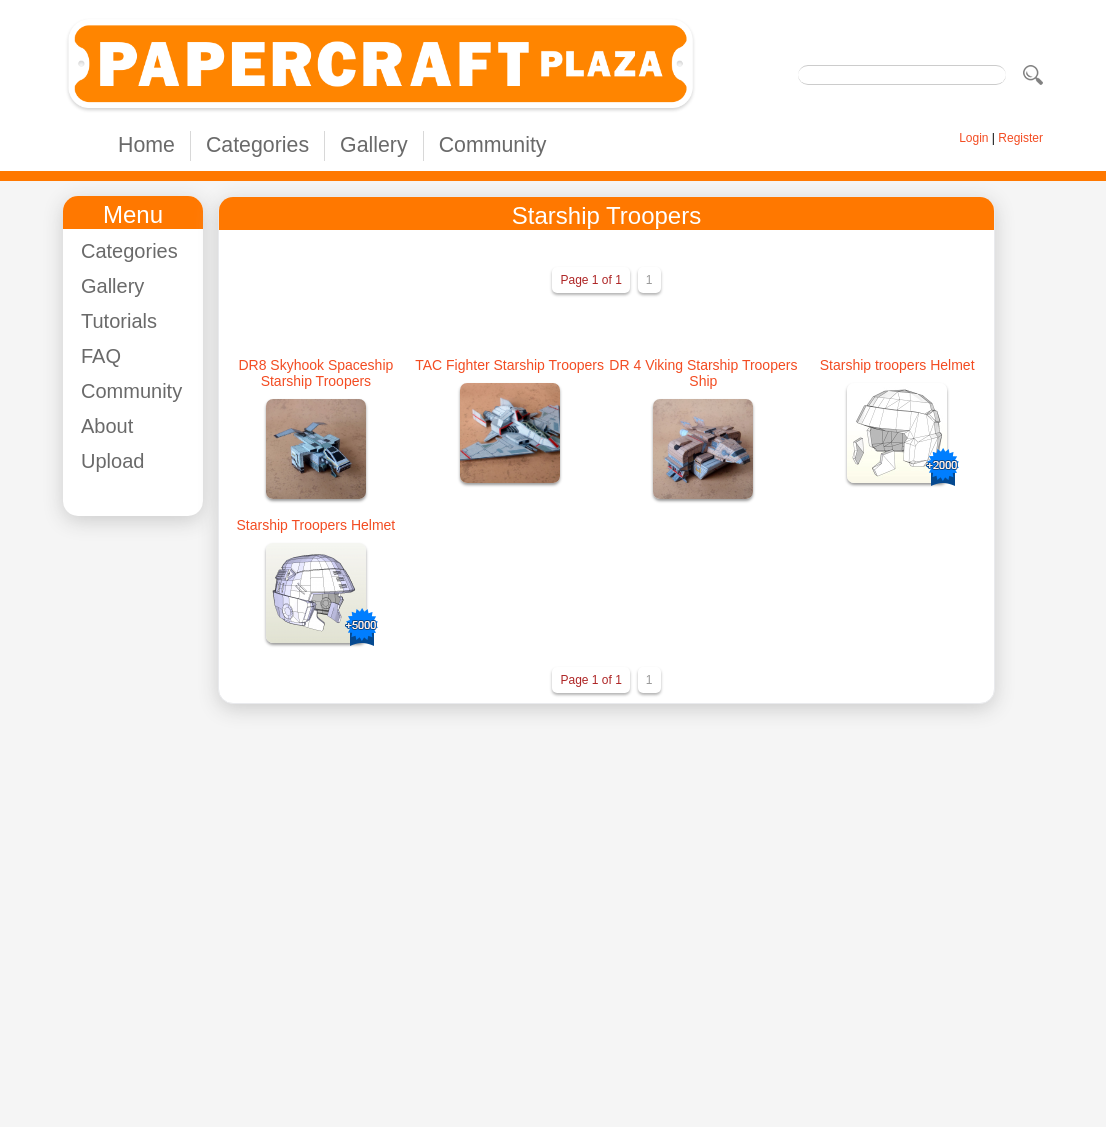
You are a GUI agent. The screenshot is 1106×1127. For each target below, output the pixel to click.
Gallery (374, 145)
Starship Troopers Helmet (316, 525)
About (107, 426)
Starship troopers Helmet (897, 365)
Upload (112, 461)
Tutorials (119, 321)
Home (146, 145)
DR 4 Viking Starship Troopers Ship (703, 373)
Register (1020, 138)
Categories (257, 145)
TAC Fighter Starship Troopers (509, 365)
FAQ (101, 356)
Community (493, 145)
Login (973, 138)
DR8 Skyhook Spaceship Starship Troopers (315, 373)
